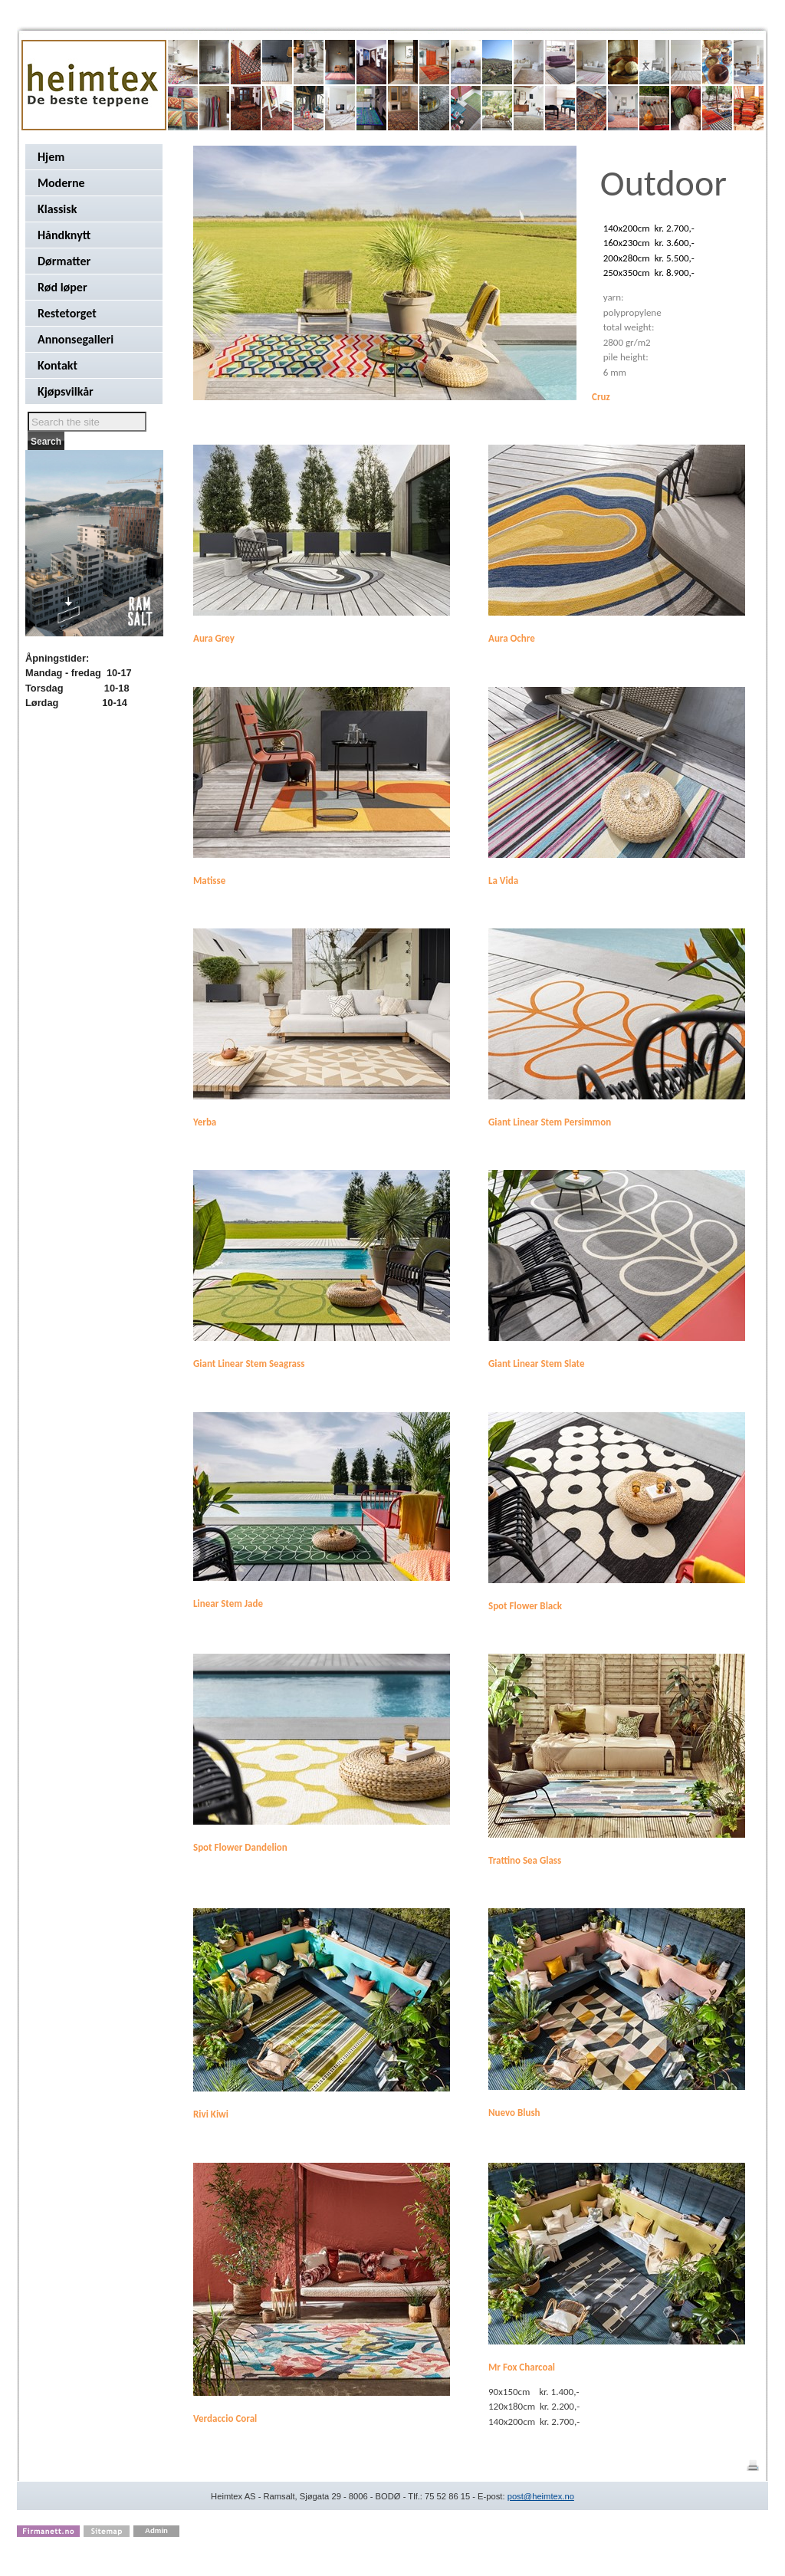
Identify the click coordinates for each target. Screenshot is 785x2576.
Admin (156, 2530)
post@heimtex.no (540, 2496)
